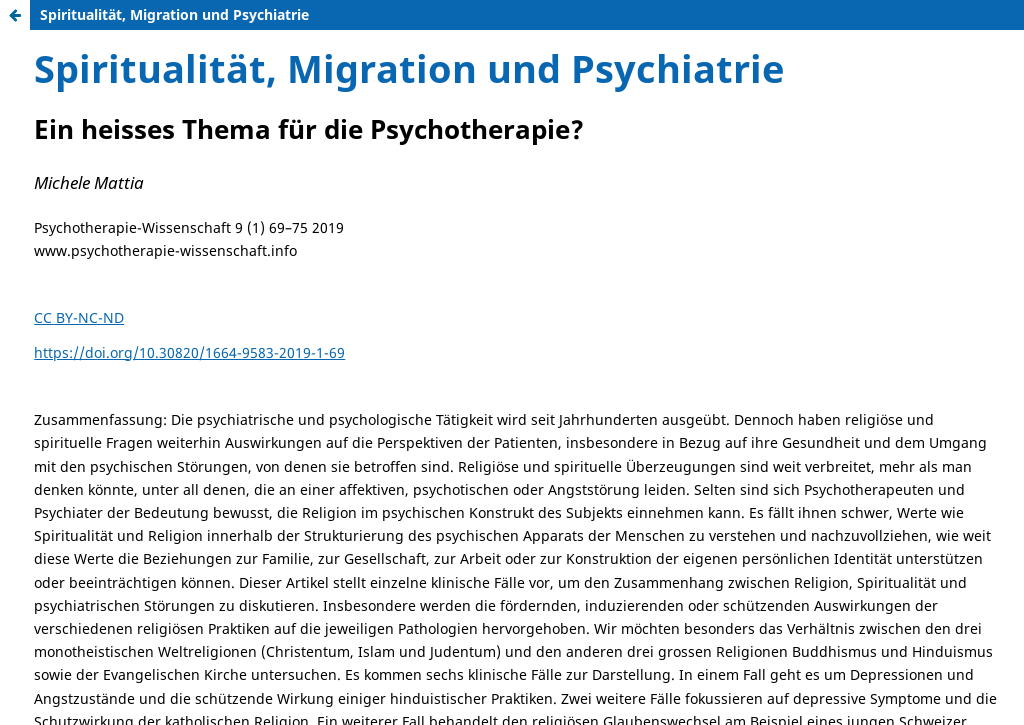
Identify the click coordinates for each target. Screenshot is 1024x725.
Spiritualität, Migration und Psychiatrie (174, 14)
